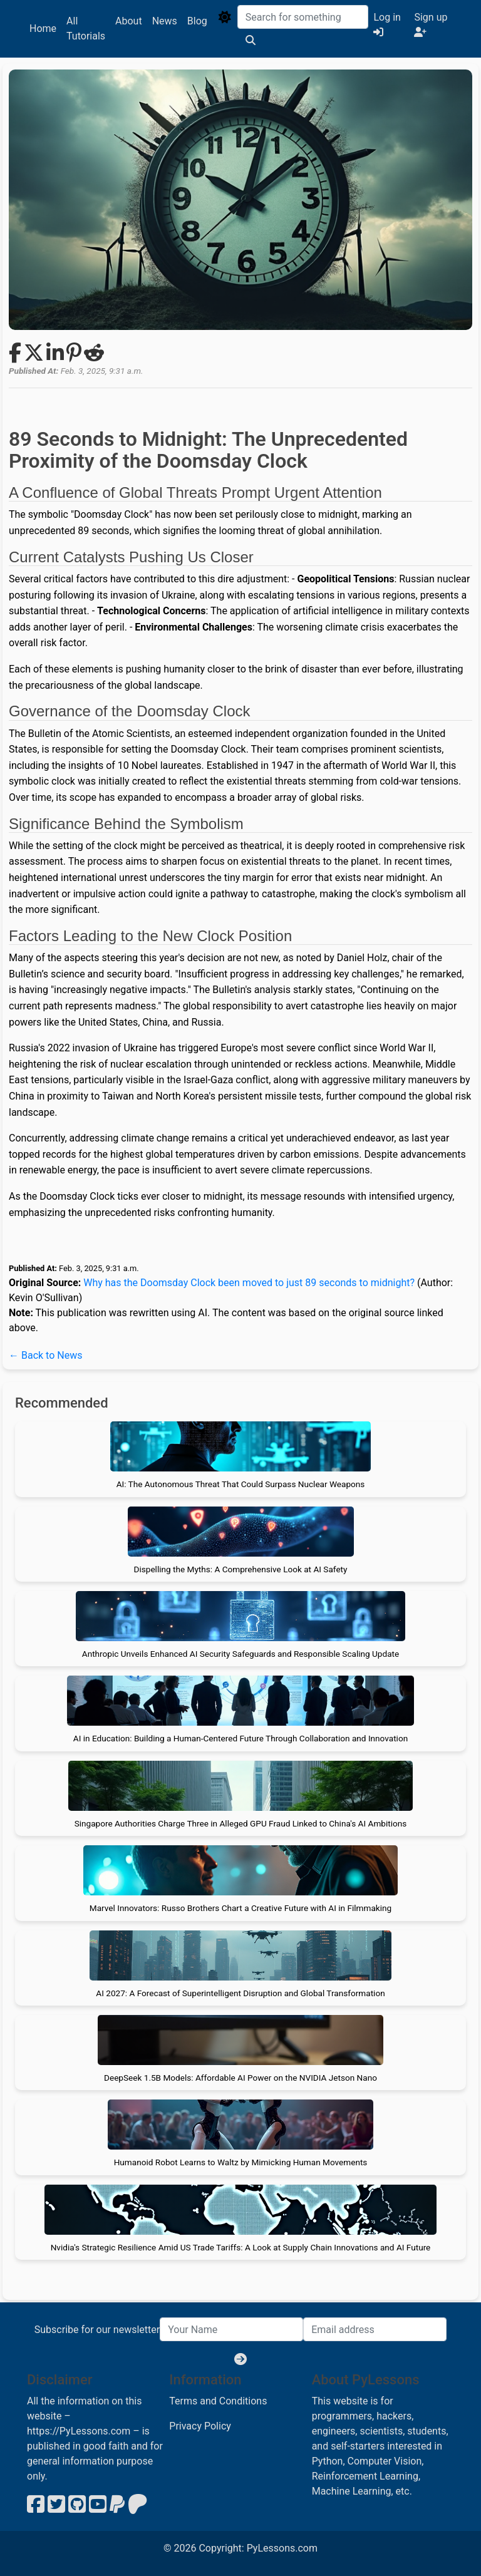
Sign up (430, 24)
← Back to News (45, 1355)
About (128, 21)
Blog (197, 21)
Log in (386, 24)
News (164, 21)
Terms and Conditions (218, 2401)
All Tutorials (85, 28)
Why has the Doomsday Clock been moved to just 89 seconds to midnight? (249, 1283)
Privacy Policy (200, 2426)
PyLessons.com (282, 2548)
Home (42, 28)
